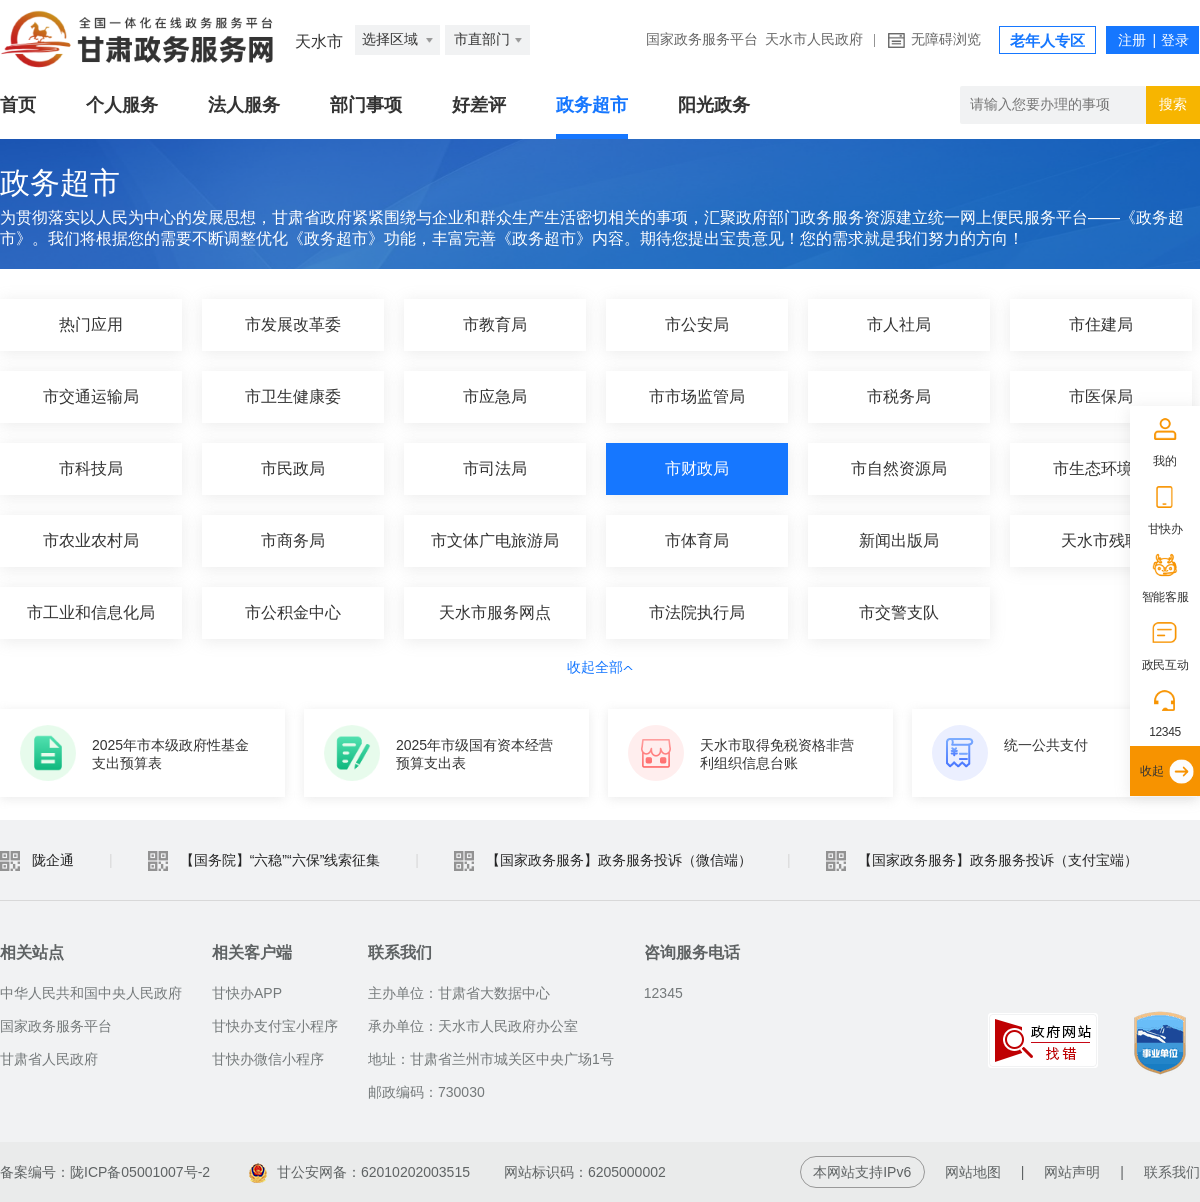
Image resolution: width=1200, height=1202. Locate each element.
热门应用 (91, 324)
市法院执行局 (697, 612)
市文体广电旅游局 (495, 540)
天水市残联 (1101, 540)
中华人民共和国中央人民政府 (91, 993)
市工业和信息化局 (91, 612)
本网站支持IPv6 (862, 1172)
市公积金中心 (293, 612)
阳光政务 (714, 105)
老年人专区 (1047, 41)
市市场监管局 (697, 396)
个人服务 (122, 105)
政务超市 (592, 105)
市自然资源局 (899, 468)
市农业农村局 (91, 540)
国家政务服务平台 (702, 39)
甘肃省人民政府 (49, 1059)
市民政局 (293, 468)
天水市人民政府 (814, 39)
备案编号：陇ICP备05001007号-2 (105, 1172)
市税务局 (899, 396)
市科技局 (91, 468)
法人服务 (244, 105)
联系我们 (1172, 1172)
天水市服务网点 (495, 612)
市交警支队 (899, 612)
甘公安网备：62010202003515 (359, 1172)
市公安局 (697, 324)
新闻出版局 (899, 540)
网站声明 (1072, 1172)
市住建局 (1101, 324)
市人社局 (899, 324)
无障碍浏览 (946, 39)
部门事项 (366, 105)
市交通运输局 (91, 396)
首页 (18, 105)
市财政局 (697, 468)
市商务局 (293, 540)
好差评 (479, 105)
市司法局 (495, 468)
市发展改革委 (293, 324)
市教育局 (495, 324)
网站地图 (973, 1172)
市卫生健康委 (293, 396)
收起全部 (600, 667)
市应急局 (495, 396)
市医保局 (1101, 396)
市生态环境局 (1101, 468)
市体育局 (697, 540)
